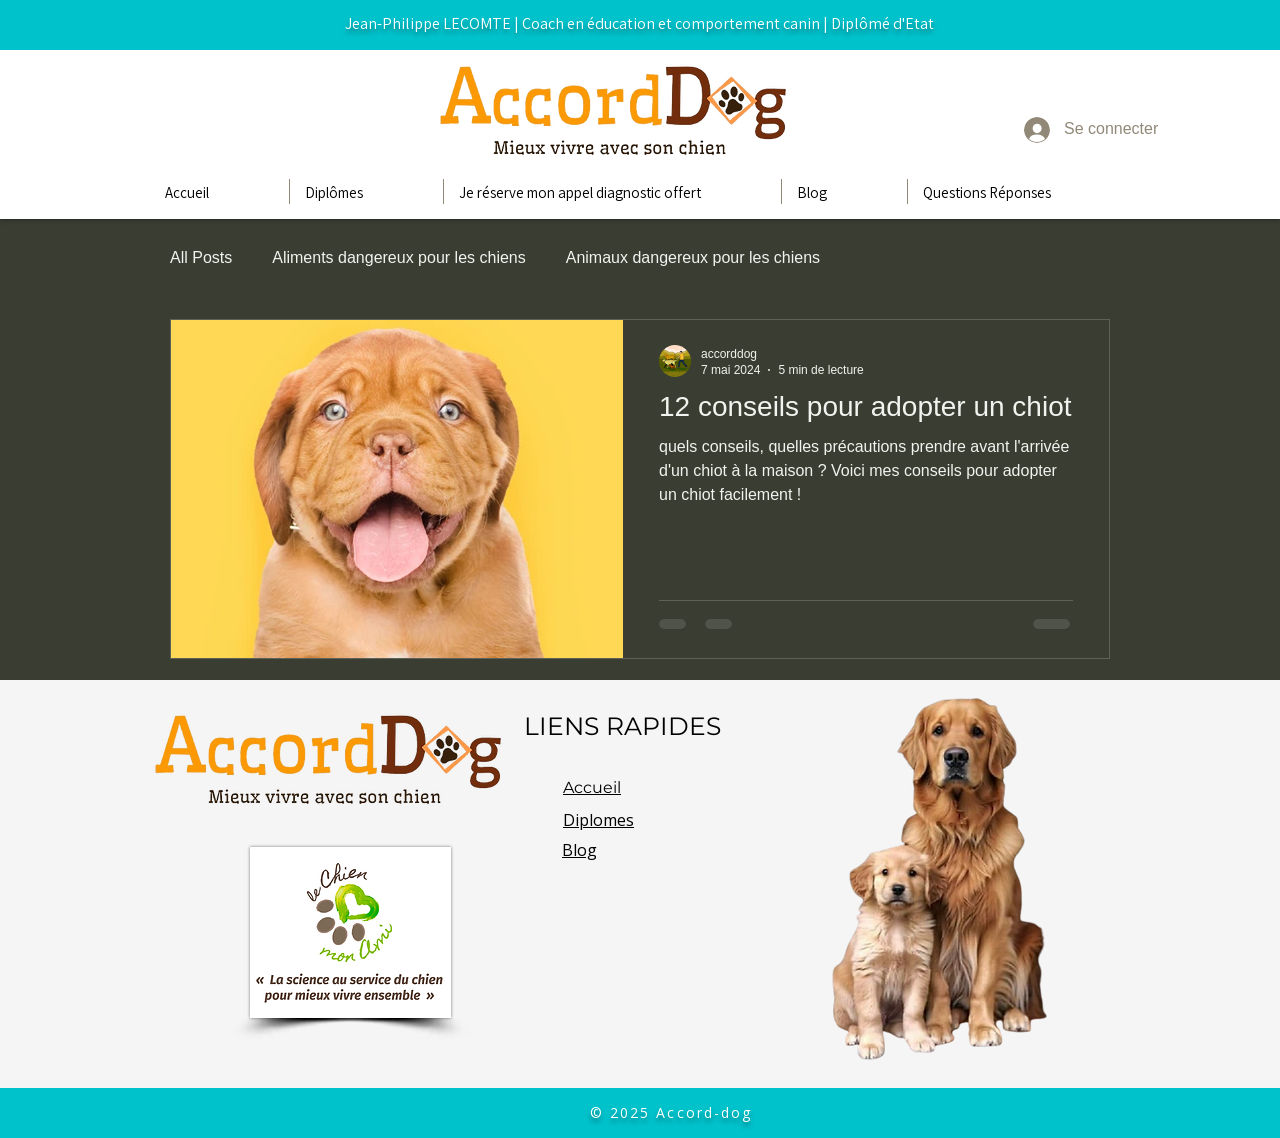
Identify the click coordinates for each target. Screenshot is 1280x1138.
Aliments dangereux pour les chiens (398, 257)
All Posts (201, 257)
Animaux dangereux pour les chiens (693, 257)
